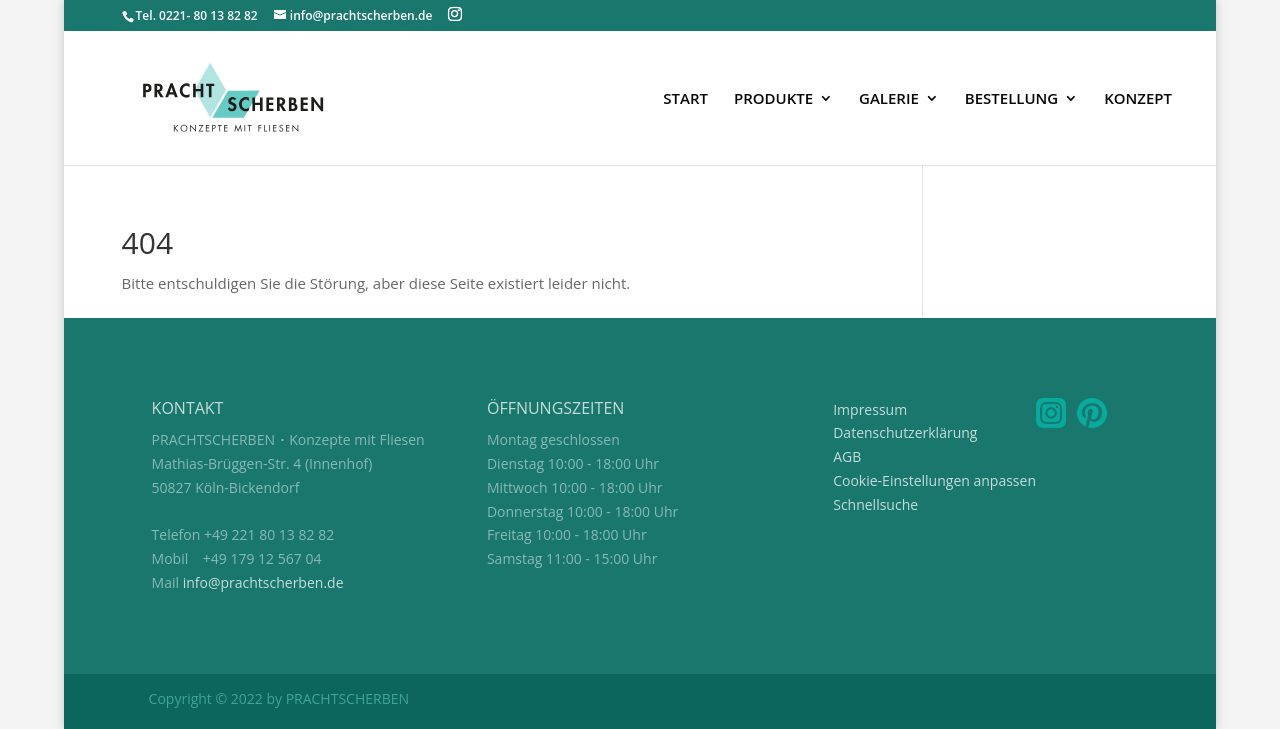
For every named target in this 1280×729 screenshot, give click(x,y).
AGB (847, 456)
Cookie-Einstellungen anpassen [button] (934, 480)
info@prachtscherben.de (263, 582)
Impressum (870, 409)
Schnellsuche (875, 504)
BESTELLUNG (1011, 99)
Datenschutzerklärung (905, 432)
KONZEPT (1138, 99)
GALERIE (889, 99)
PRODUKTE (773, 99)
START (685, 99)
